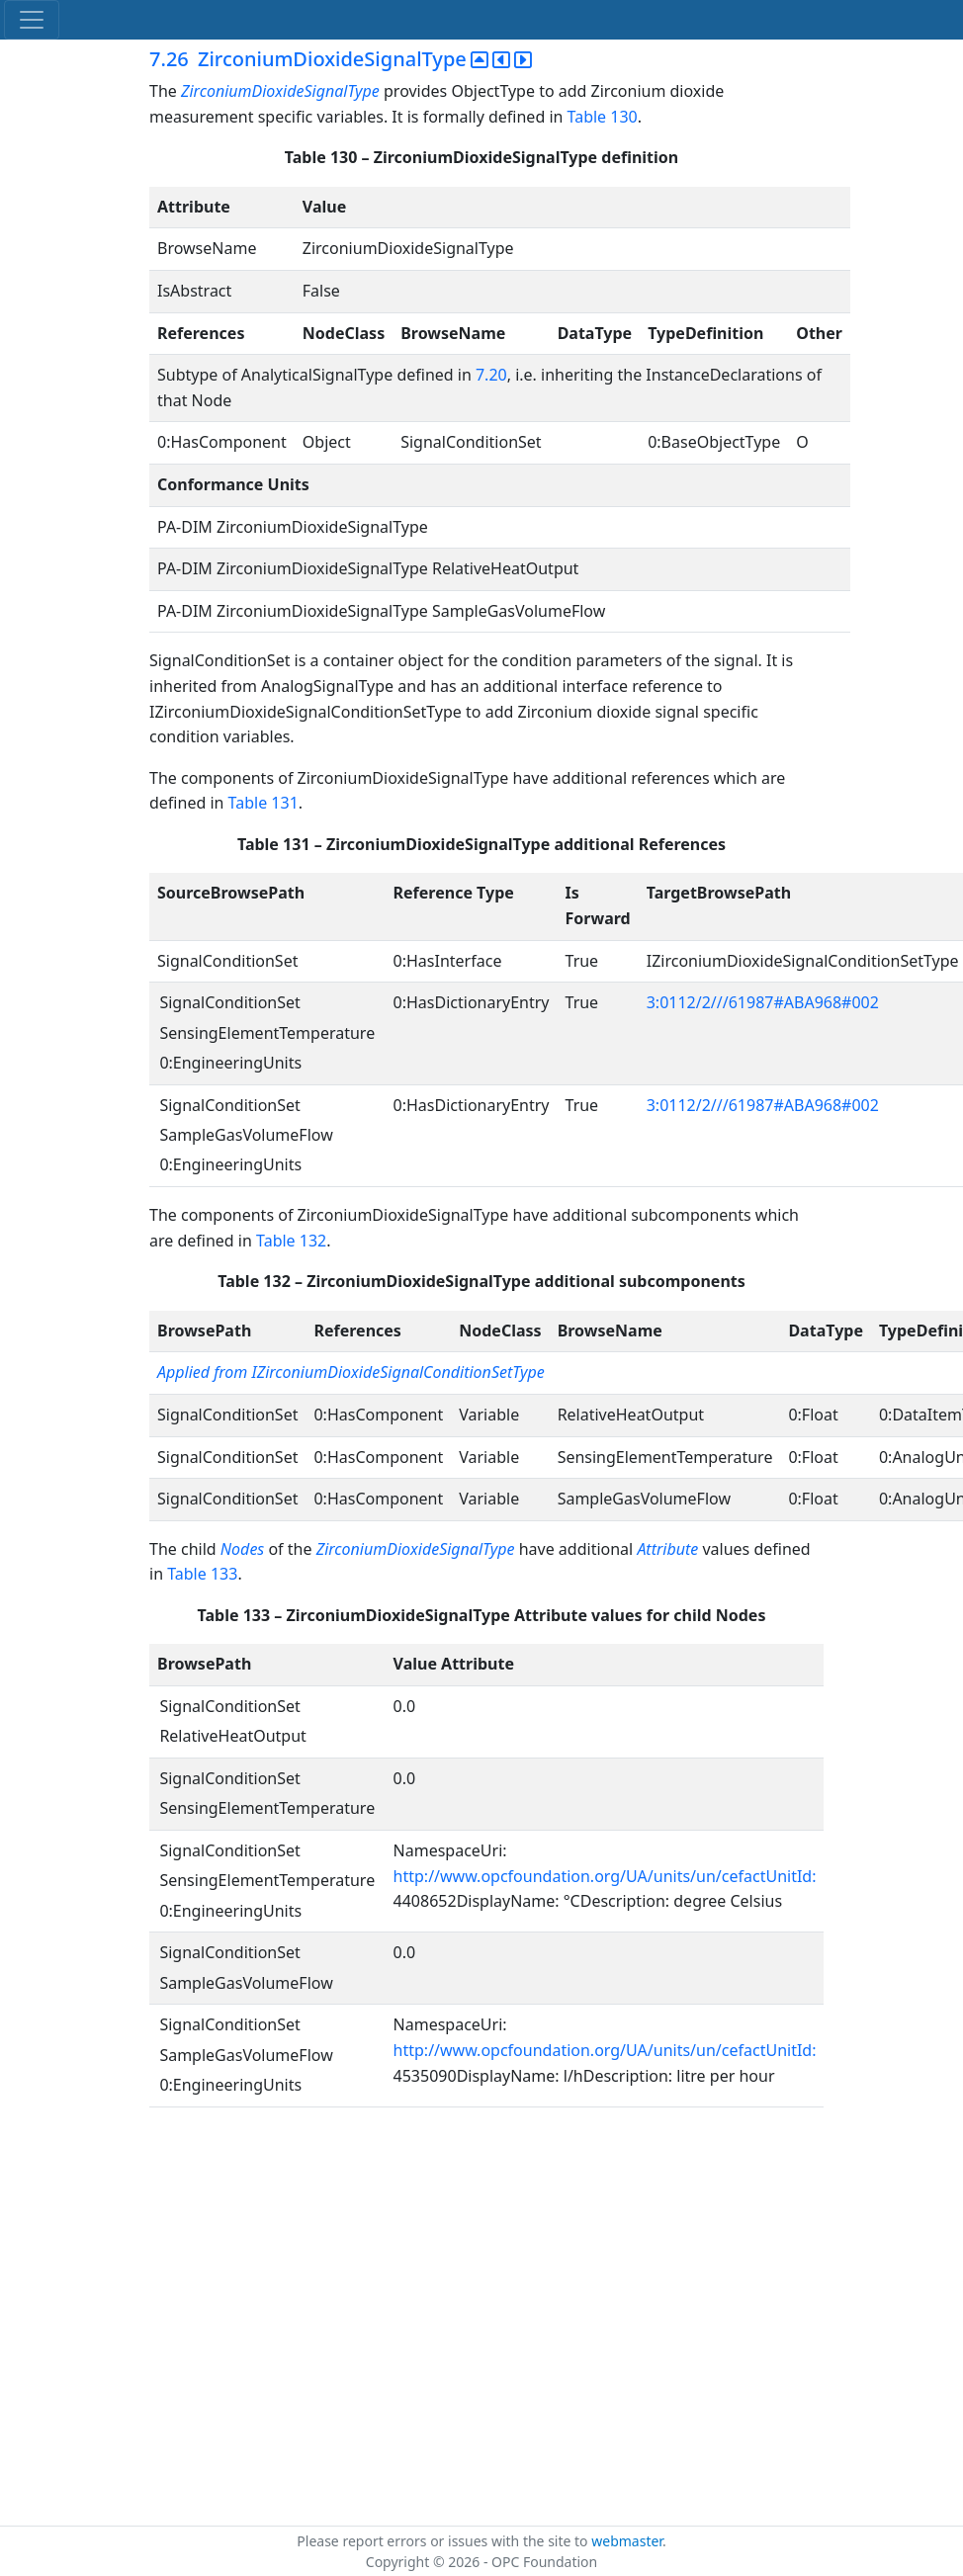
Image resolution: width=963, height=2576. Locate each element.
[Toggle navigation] (31, 20)
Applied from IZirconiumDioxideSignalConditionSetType (351, 1372)
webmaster (626, 2541)
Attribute (667, 1549)
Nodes (242, 1549)
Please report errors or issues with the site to (444, 2541)
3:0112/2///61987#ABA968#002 (763, 1002)
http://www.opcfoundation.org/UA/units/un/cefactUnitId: (605, 1876)
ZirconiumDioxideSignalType (282, 91)
